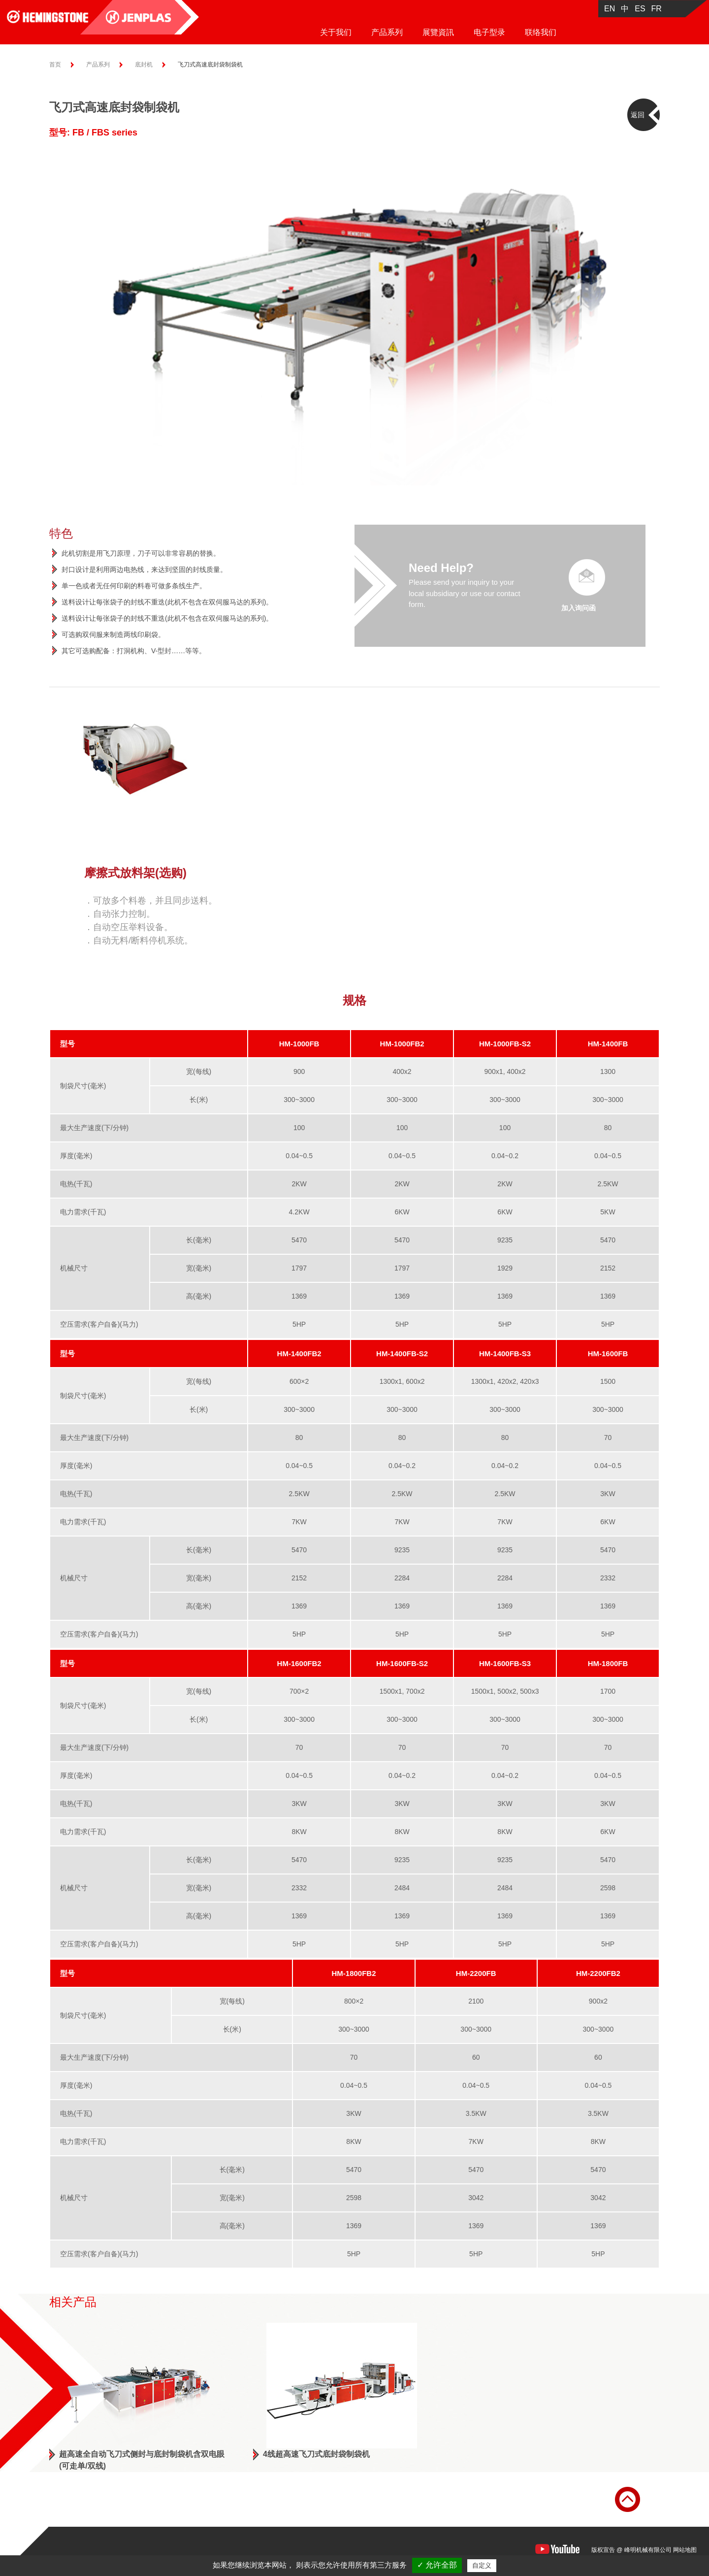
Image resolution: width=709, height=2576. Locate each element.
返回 (638, 115)
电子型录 (489, 32)
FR (656, 8)
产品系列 (387, 32)
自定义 (481, 2565)
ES (640, 8)
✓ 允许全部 (437, 2565)
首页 (55, 64)
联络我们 (540, 32)
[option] (354, 317)
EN (609, 8)
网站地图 (685, 2549)
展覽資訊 (438, 32)
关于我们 (336, 32)
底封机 (144, 64)
